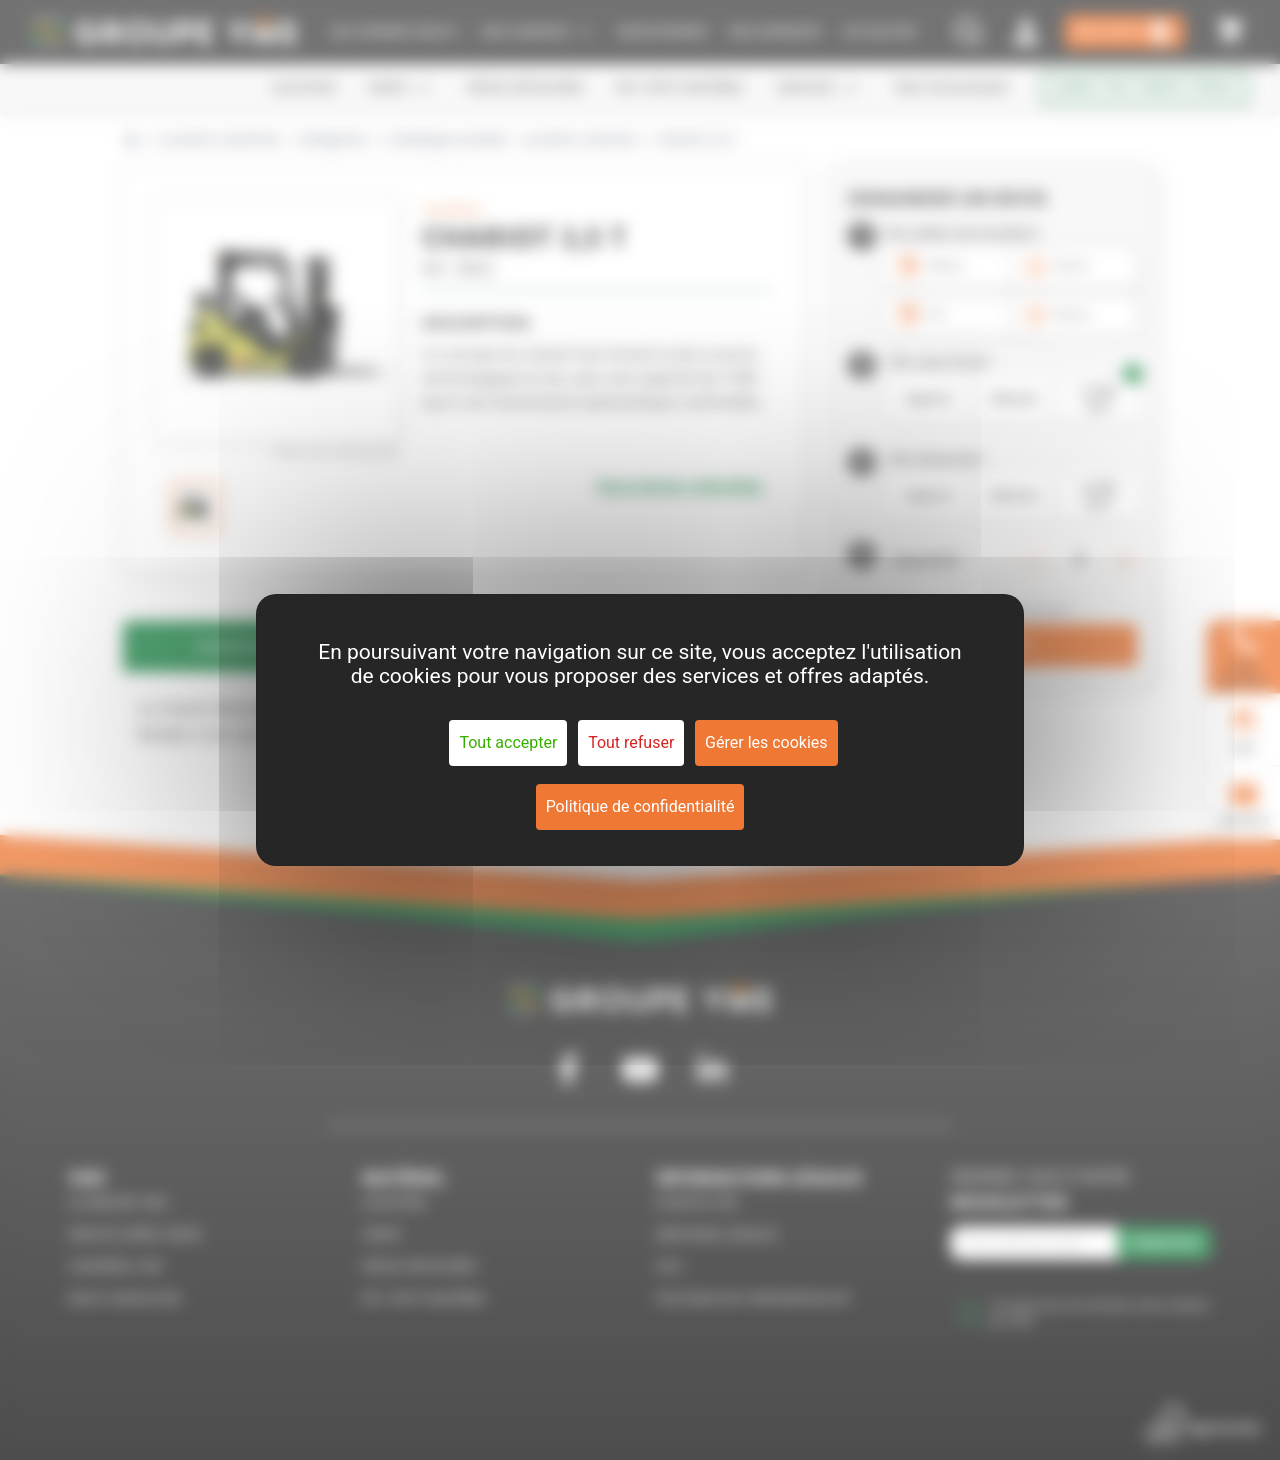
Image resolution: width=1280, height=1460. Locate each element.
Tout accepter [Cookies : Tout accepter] (508, 742)
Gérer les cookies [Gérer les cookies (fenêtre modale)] (766, 742)
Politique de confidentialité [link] (640, 806)
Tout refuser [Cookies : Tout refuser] (631, 742)
